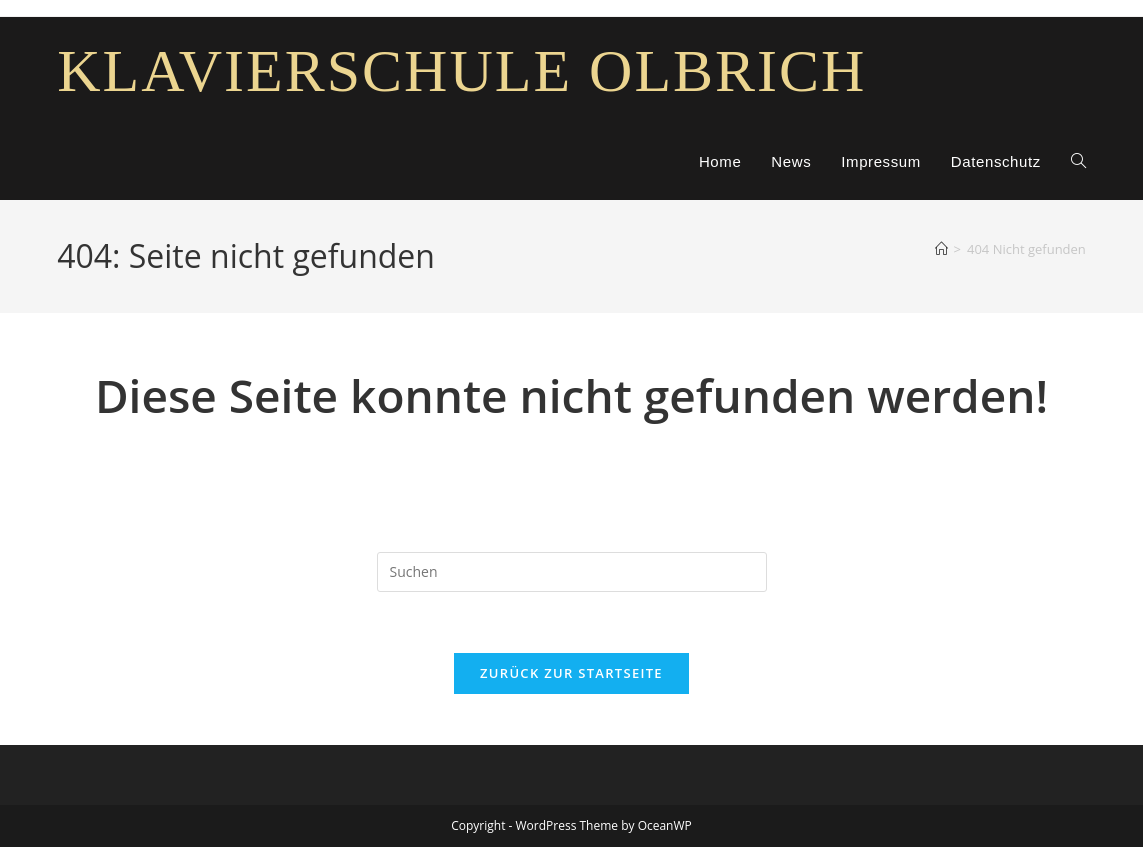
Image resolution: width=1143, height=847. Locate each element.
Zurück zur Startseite (571, 673)
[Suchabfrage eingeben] (572, 572)
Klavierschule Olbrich (461, 71)
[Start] (941, 249)
